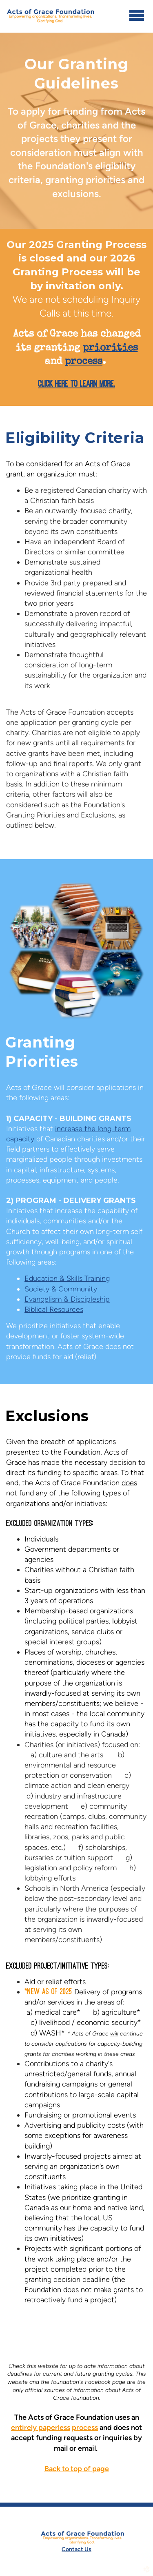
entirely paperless (40, 2427)
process (85, 2427)
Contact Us (76, 2549)
